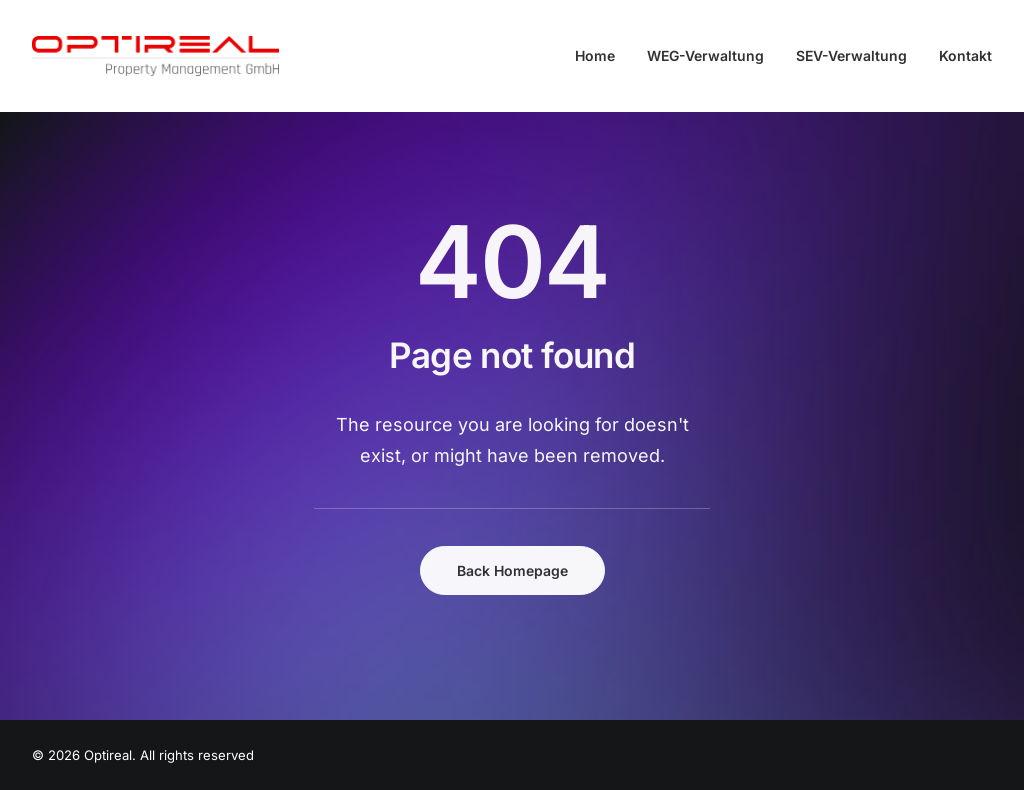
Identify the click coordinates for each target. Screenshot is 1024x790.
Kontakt (965, 55)
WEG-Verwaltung (705, 55)
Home (595, 55)
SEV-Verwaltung (851, 55)
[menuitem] (602, 56)
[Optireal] (155, 56)
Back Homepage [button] (512, 570)
